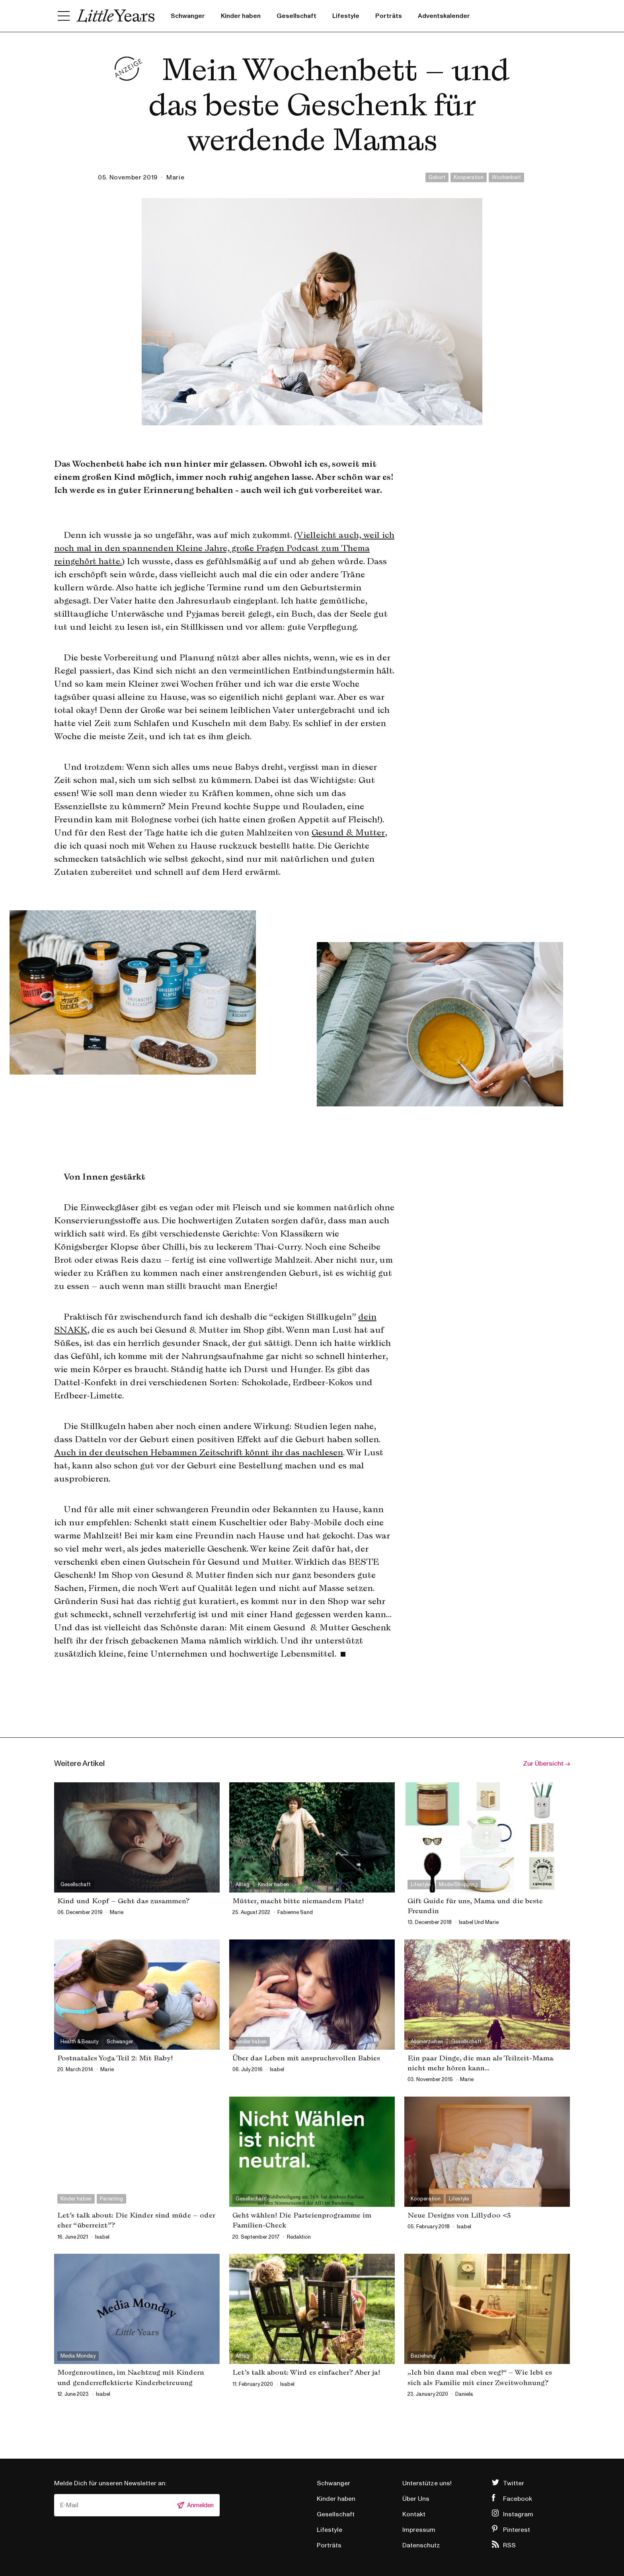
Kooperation (469, 177)
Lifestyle (345, 16)
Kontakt (413, 2514)
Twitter (513, 2483)
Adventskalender (444, 16)
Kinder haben (241, 16)
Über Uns (415, 2498)
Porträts (388, 16)
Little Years (115, 15)
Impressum (418, 2529)
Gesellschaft (296, 16)
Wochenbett (506, 177)
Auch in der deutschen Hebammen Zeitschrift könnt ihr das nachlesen (198, 1452)
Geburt (437, 177)
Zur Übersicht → (546, 1763)
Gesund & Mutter (348, 832)
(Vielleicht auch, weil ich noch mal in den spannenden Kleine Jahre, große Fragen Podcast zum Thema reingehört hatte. (224, 548)
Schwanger (188, 16)
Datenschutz (421, 2545)
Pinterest (516, 2529)
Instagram (518, 2514)
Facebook (517, 2498)
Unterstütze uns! (427, 2483)
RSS (509, 2545)
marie (175, 177)
